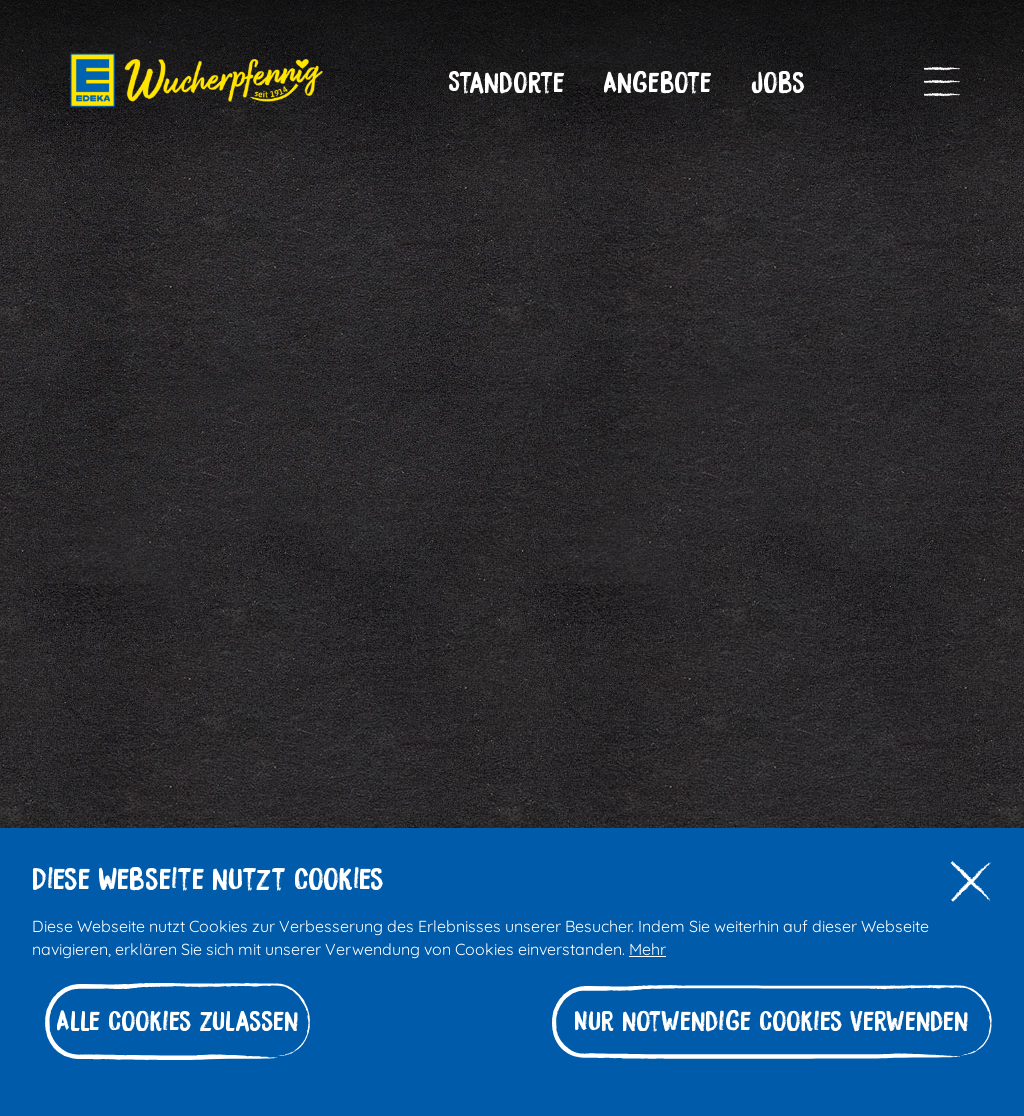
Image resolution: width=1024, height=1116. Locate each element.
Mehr (647, 947)
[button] (506, 82)
